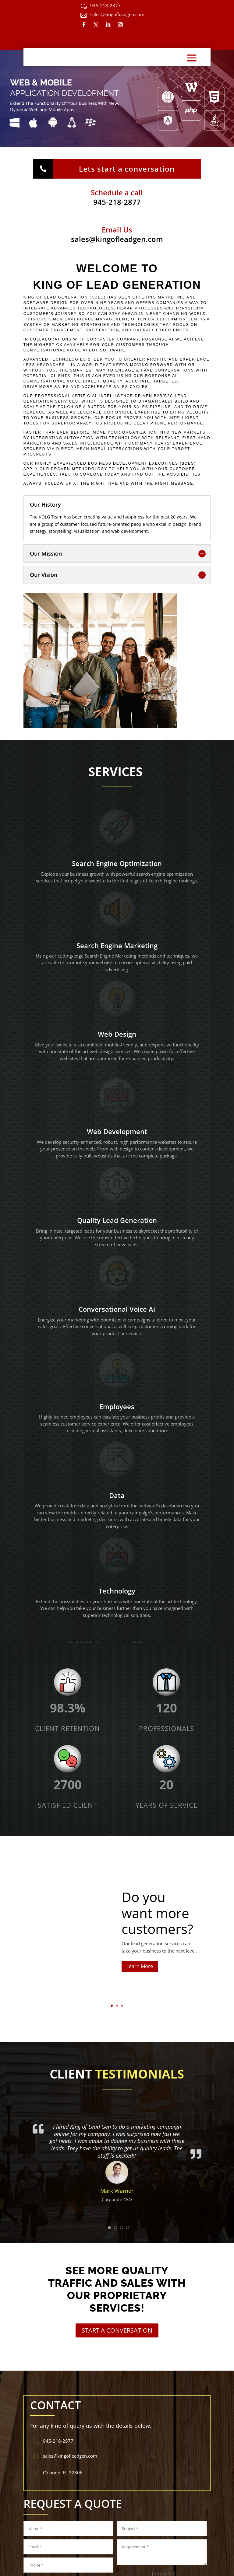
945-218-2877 (105, 5)
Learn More (139, 1969)
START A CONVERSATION (117, 2330)
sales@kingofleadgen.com (117, 14)
